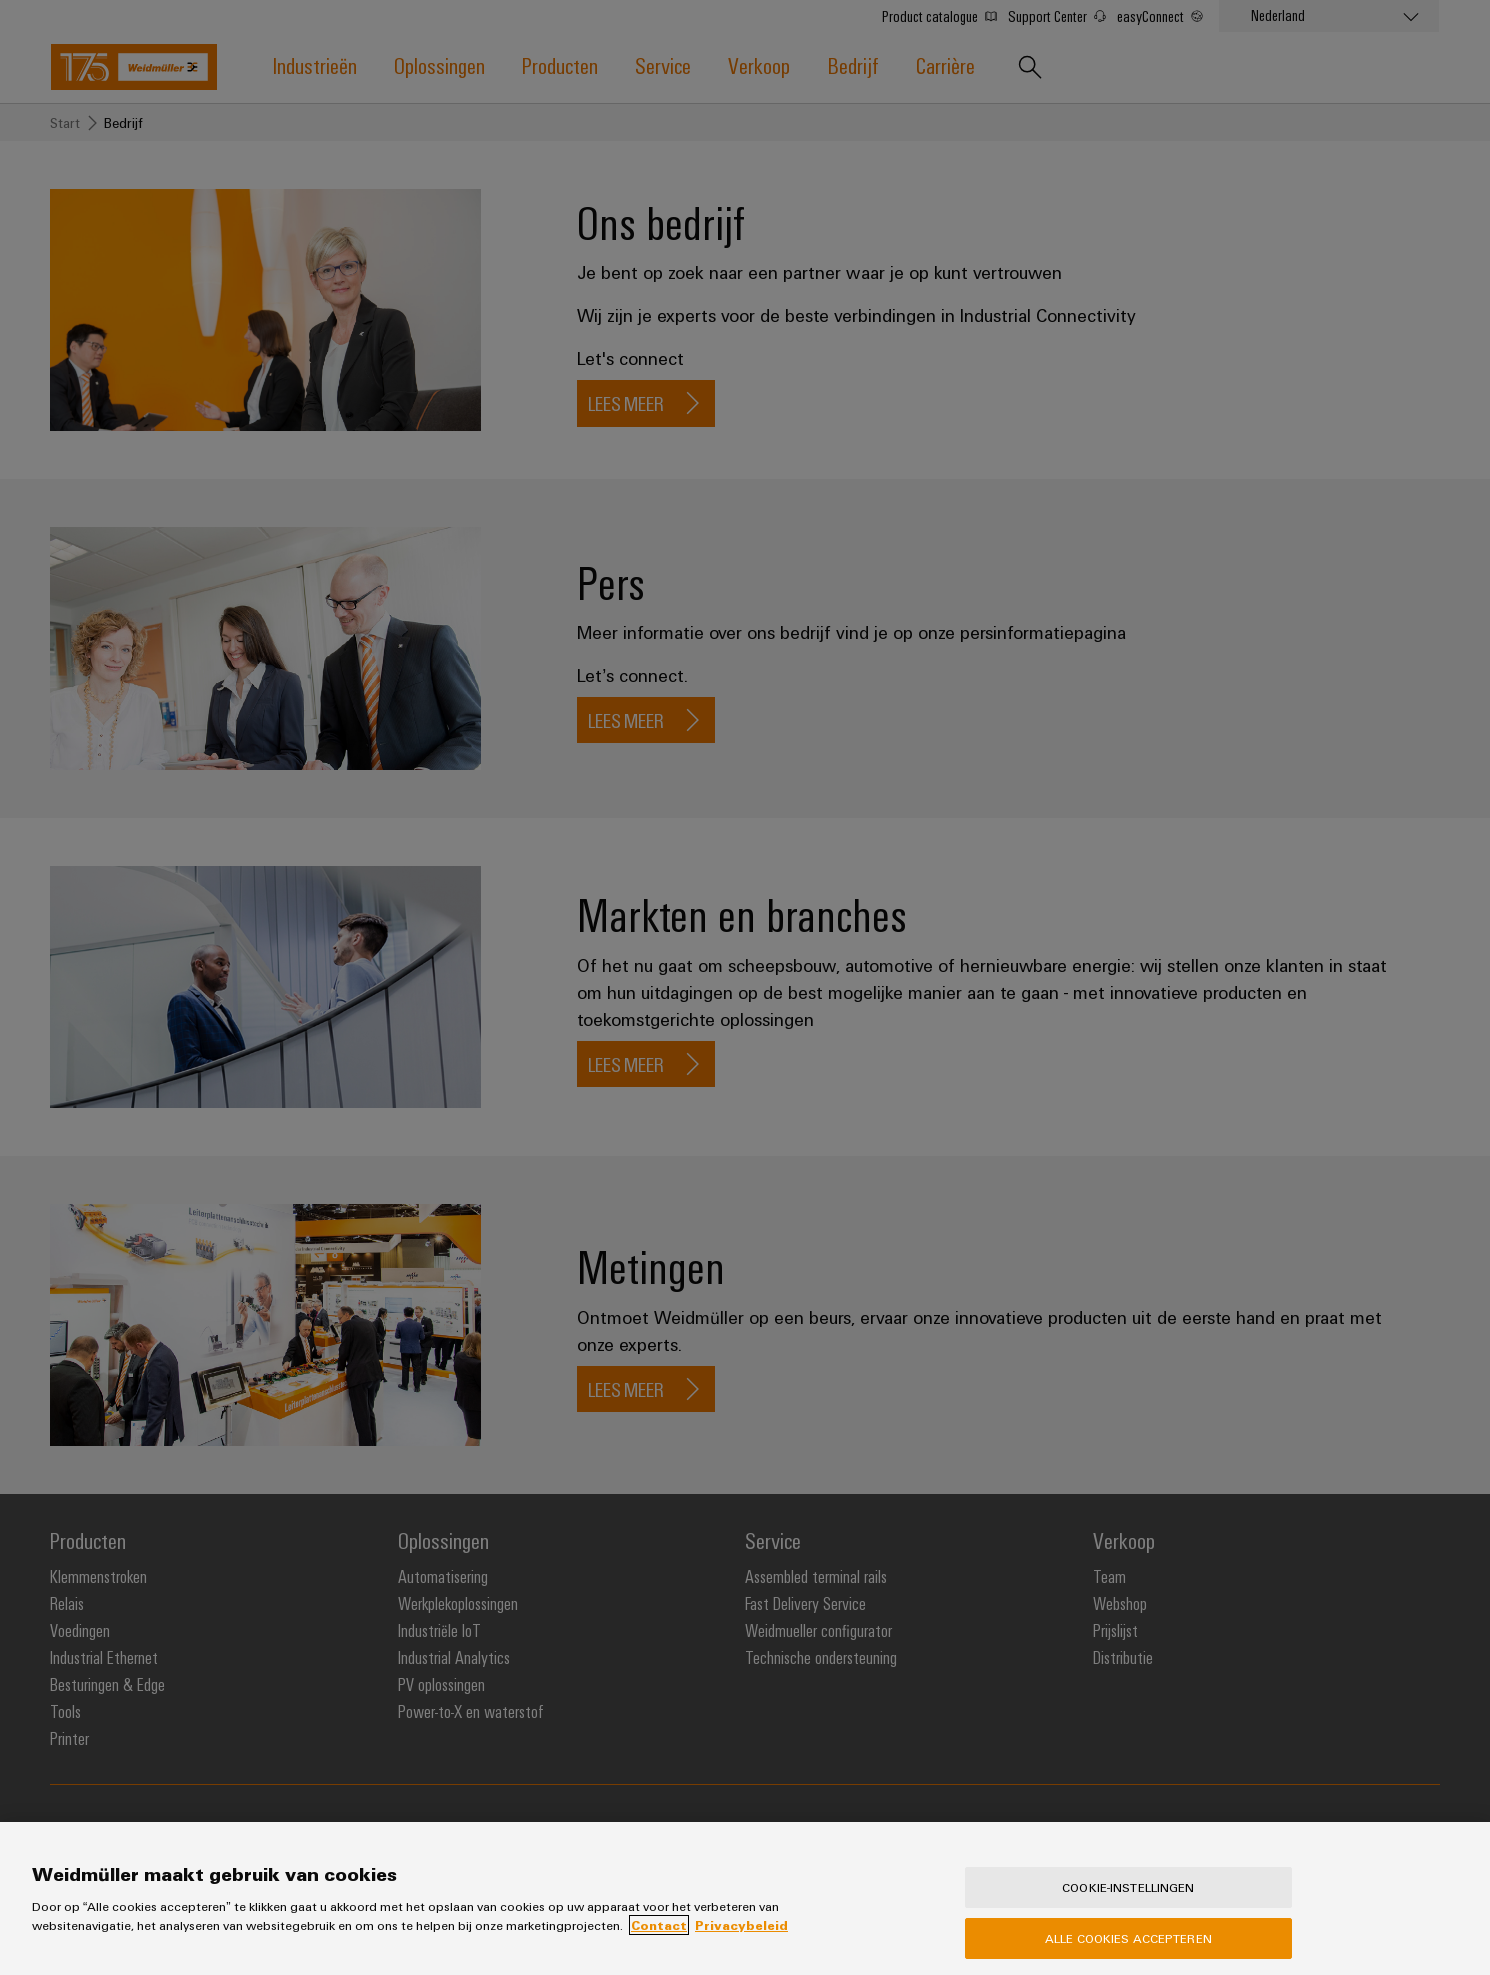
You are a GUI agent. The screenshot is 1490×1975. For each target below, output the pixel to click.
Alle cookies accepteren (1128, 1953)
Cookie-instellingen (1128, 1902)
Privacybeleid (741, 1941)
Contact (659, 1941)
